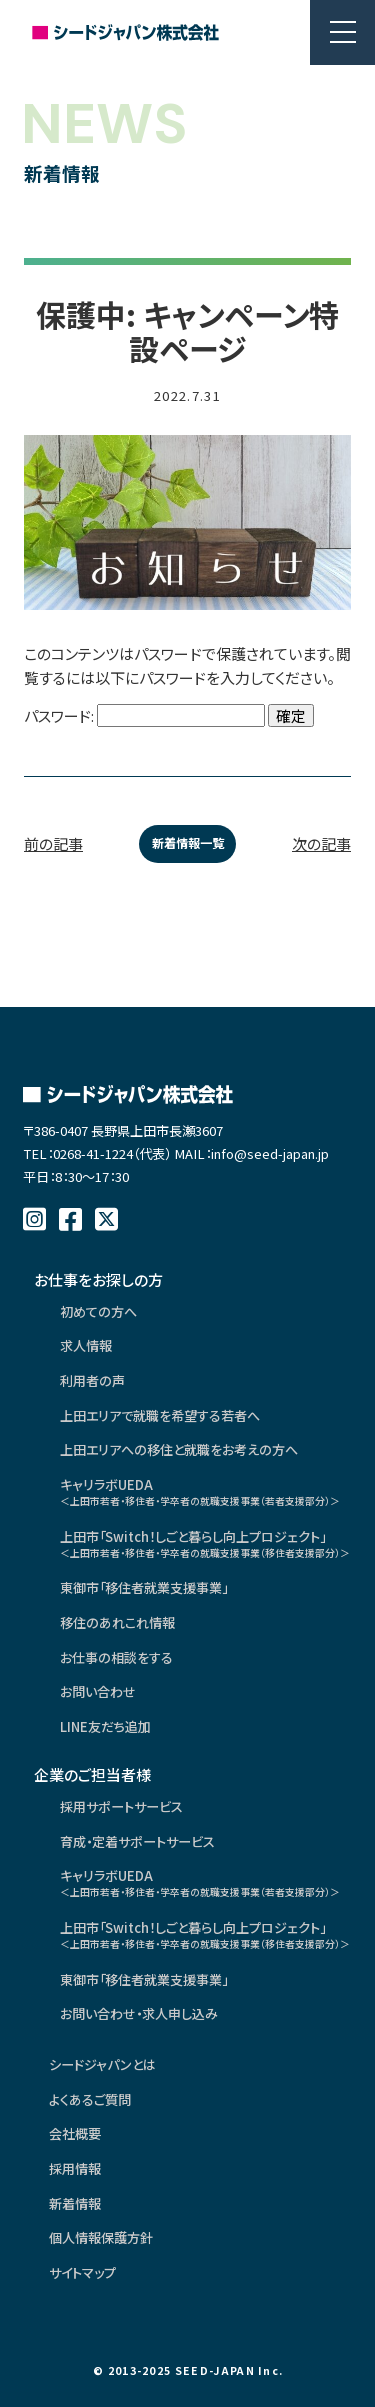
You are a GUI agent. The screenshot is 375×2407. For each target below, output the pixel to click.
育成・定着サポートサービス (137, 1841)
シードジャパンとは (102, 2064)
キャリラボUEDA (200, 1491)
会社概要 (75, 2133)
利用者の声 (92, 1380)
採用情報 (75, 2168)
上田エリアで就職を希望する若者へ (160, 1415)
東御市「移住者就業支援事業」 (144, 1587)
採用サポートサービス (121, 1806)
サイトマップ (82, 2272)
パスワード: (144, 715)
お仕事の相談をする (116, 1657)
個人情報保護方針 (101, 2237)
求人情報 (86, 1345)
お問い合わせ (98, 1691)
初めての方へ (98, 1311)
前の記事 (53, 843)
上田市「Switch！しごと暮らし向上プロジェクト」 (200, 1543)
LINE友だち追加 (105, 1726)
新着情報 (75, 2203)
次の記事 (321, 843)
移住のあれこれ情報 (117, 1622)
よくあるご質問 (90, 2099)
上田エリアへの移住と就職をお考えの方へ (179, 1449)
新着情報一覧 (188, 843)
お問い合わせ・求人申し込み (139, 2013)
